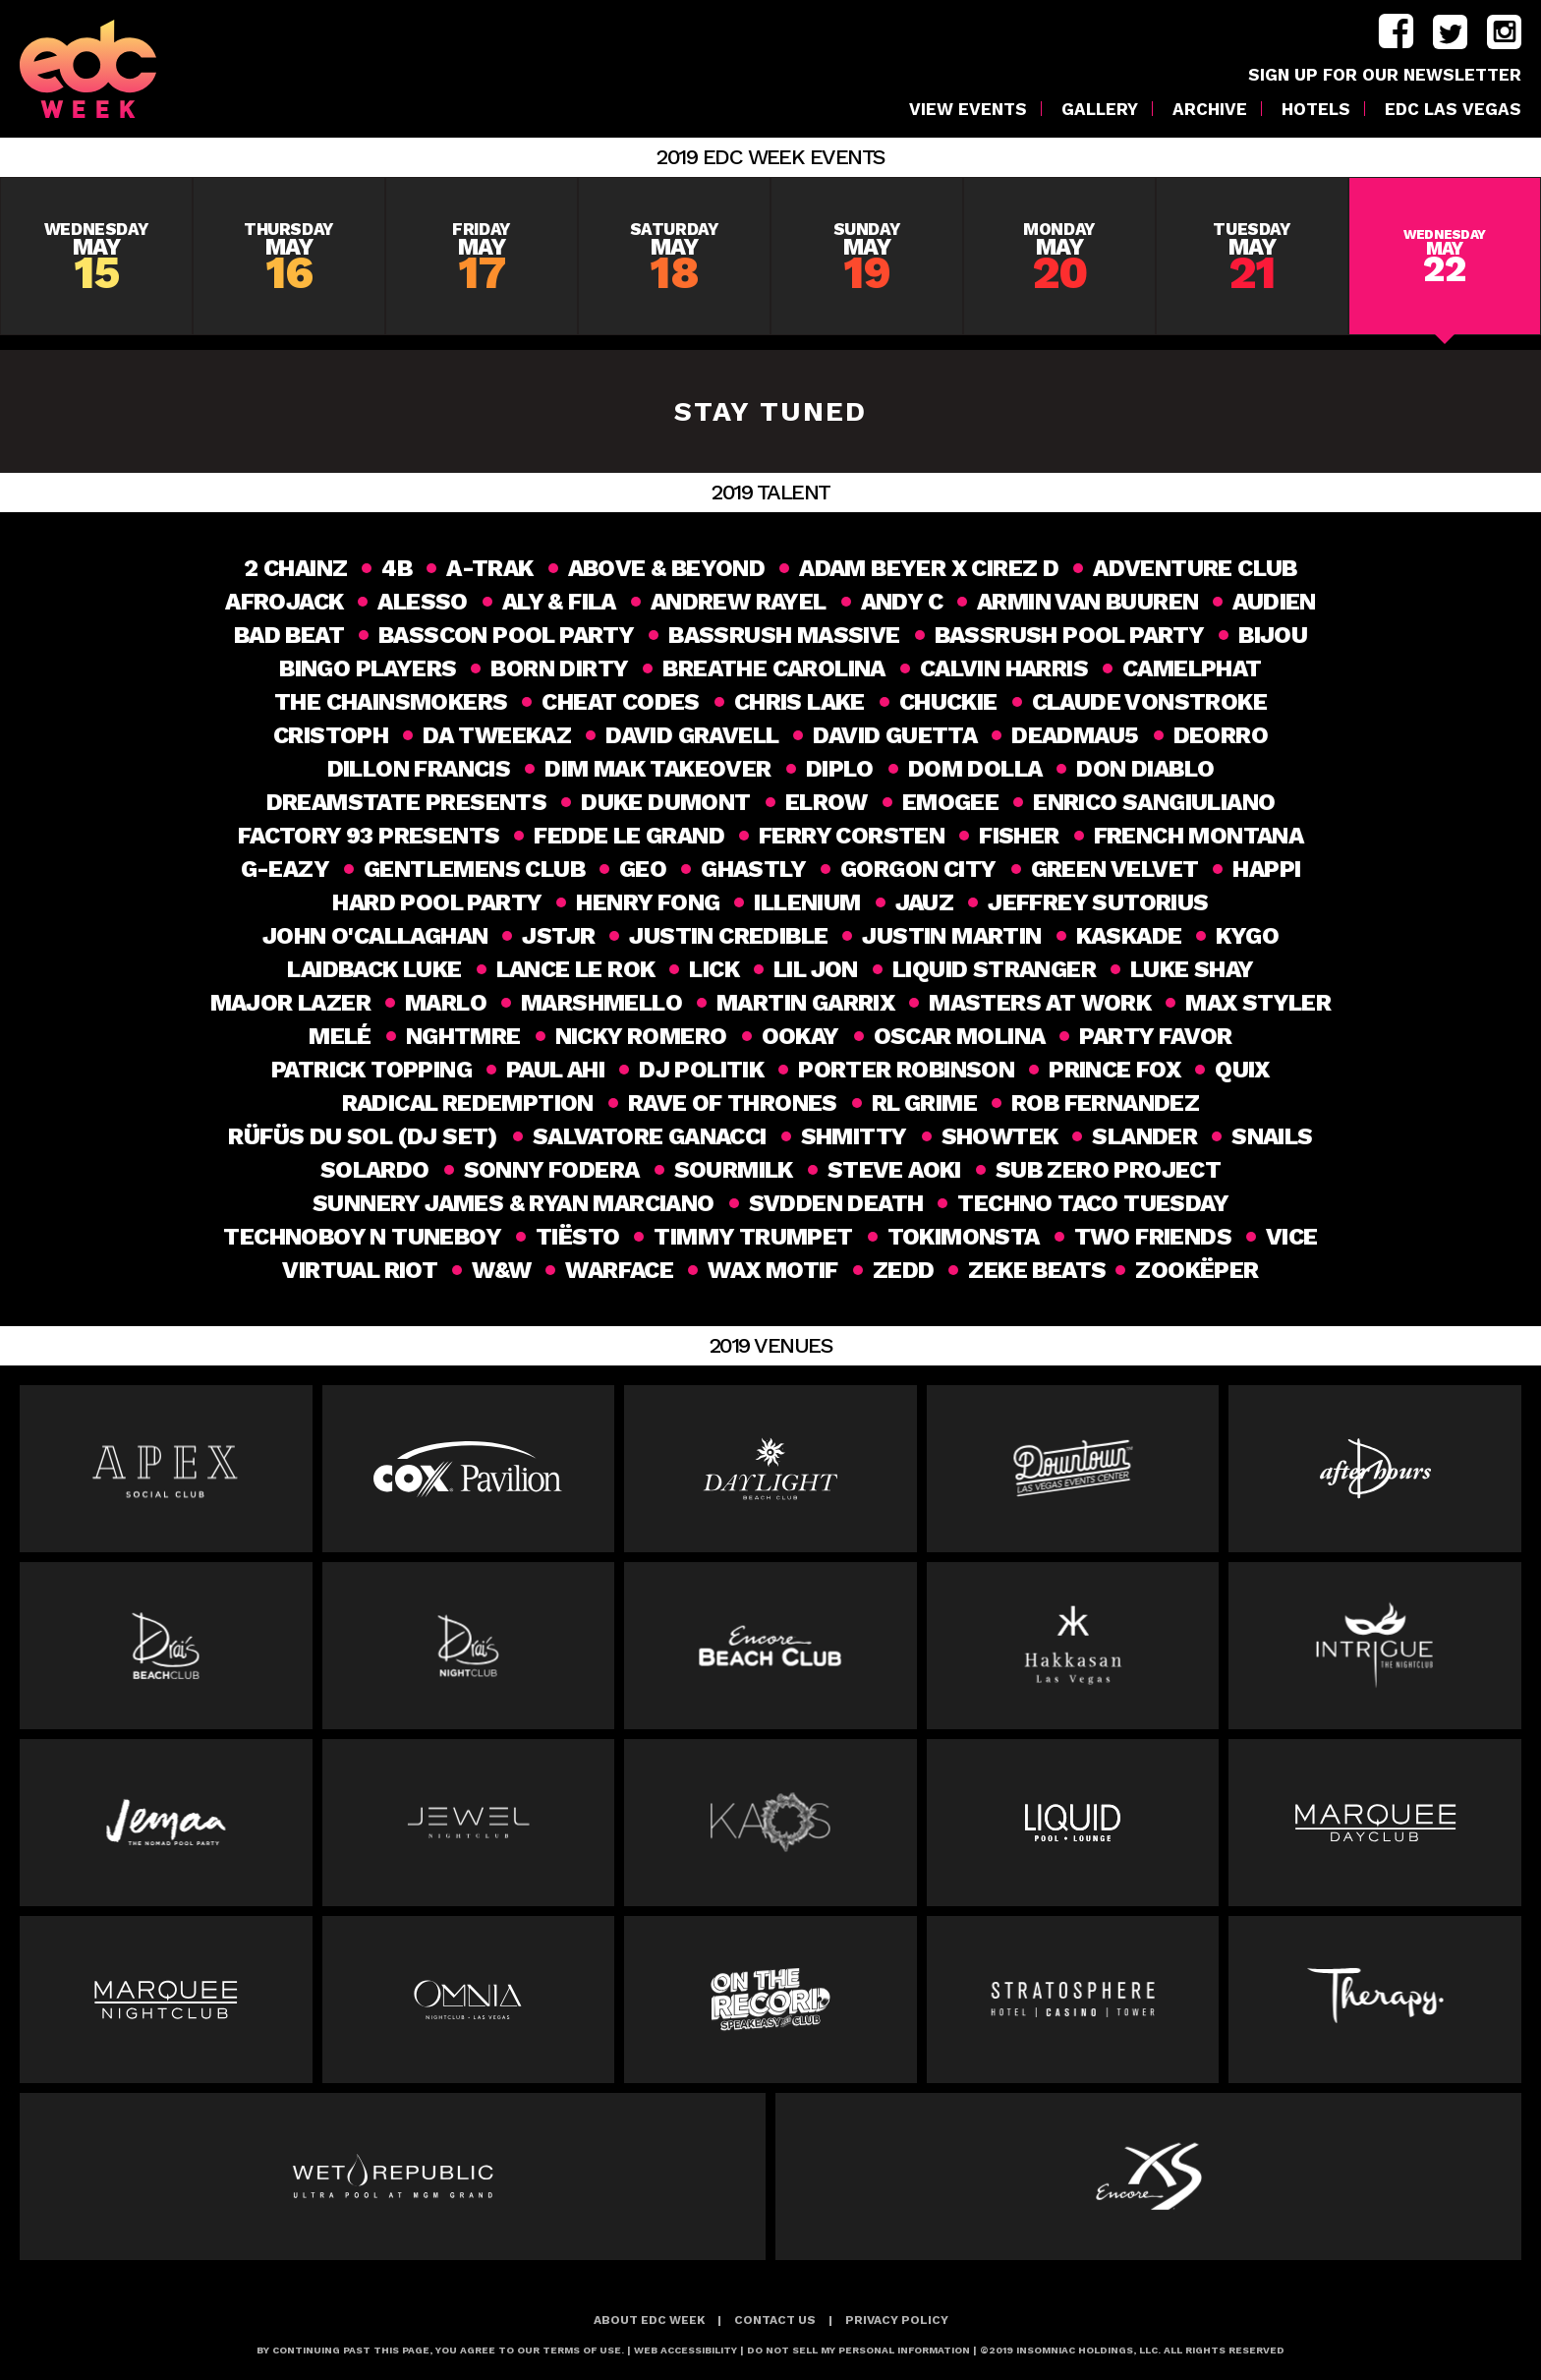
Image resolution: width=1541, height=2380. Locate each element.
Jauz (924, 902)
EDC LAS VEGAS (1453, 110)
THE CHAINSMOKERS (390, 702)
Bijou (1272, 635)
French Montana (1199, 835)
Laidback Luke (374, 969)
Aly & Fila (559, 601)
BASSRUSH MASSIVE (783, 635)
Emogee (950, 802)
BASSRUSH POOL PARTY (1070, 635)
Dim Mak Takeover (657, 769)
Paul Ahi (555, 1069)
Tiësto (577, 1236)
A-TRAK (489, 568)
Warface (617, 1270)
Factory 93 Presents (369, 835)
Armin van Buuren (1087, 601)
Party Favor (1155, 1036)
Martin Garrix (805, 1002)
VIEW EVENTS (968, 110)
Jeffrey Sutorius (1098, 902)
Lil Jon (815, 969)
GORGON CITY (918, 869)
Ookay (800, 1036)
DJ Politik (701, 1069)
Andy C (901, 601)
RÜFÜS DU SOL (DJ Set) (362, 1136)
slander (1144, 1136)
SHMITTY (854, 1136)
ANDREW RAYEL (739, 601)
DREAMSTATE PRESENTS (406, 802)
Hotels (1316, 110)
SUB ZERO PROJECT (1108, 1170)
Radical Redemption (468, 1103)
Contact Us (775, 2320)
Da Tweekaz (497, 735)
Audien (1273, 601)
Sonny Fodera (552, 1170)
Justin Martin (951, 936)
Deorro (1220, 735)
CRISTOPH (330, 735)
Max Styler (1258, 1002)
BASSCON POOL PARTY (506, 635)
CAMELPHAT (1192, 668)
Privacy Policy (896, 2320)
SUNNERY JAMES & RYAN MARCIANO (513, 1203)
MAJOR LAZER (290, 1002)
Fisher (1018, 835)
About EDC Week (649, 2320)
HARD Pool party (437, 902)
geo (642, 869)
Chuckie (948, 702)
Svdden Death (836, 1203)
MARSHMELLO (601, 1002)
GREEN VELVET (1115, 869)
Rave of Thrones (732, 1103)
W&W (499, 1270)
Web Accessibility (685, 2350)
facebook (1396, 32)
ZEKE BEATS (1035, 1270)
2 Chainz (295, 568)
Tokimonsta (963, 1236)
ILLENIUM (807, 902)
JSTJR (558, 936)
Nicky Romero (641, 1036)
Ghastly (753, 869)
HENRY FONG (647, 902)
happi (1266, 869)
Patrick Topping (371, 1069)
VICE (1292, 1236)
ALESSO (422, 601)
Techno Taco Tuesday (1092, 1203)
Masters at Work (1040, 1002)
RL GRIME (924, 1103)
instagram (1504, 32)
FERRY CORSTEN (851, 835)
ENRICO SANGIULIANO (1154, 802)
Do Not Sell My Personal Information (858, 2350)
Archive (1209, 110)
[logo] (109, 69)
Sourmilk (733, 1170)
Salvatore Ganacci (650, 1136)
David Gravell (691, 735)
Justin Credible (728, 936)
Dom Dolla (975, 769)
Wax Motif (771, 1270)
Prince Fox (1114, 1069)
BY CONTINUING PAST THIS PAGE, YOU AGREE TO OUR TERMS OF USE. (440, 2350)
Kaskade (1129, 936)
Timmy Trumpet (753, 1236)
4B (396, 568)
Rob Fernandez (1105, 1103)
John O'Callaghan (374, 936)
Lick (714, 969)
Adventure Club (1195, 568)
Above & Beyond (667, 568)
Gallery (1099, 110)
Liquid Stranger (994, 969)
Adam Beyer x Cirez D (928, 568)
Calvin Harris (1004, 668)
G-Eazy (285, 869)
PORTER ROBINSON (906, 1069)
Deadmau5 (1074, 735)
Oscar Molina (960, 1036)
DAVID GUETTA (895, 735)
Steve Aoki (894, 1170)
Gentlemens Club (474, 869)
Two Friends (1152, 1236)
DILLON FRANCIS (419, 769)
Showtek (1000, 1136)
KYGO (1247, 936)
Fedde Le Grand (629, 835)
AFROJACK (284, 601)
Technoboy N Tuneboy (362, 1236)
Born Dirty (559, 668)
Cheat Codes (620, 702)
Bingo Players (367, 668)
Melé (340, 1036)
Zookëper (1199, 1270)
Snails (1271, 1136)
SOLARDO (374, 1170)
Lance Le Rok (576, 969)
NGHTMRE (463, 1036)
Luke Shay (1192, 969)
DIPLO (840, 769)
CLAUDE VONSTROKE (1149, 702)
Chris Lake (799, 702)
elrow (826, 802)
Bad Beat (289, 635)
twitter (1450, 32)
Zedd (901, 1270)
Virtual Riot (357, 1270)
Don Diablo (1145, 769)
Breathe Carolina (773, 668)
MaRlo (445, 1002)
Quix (1242, 1069)
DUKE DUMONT (665, 802)
